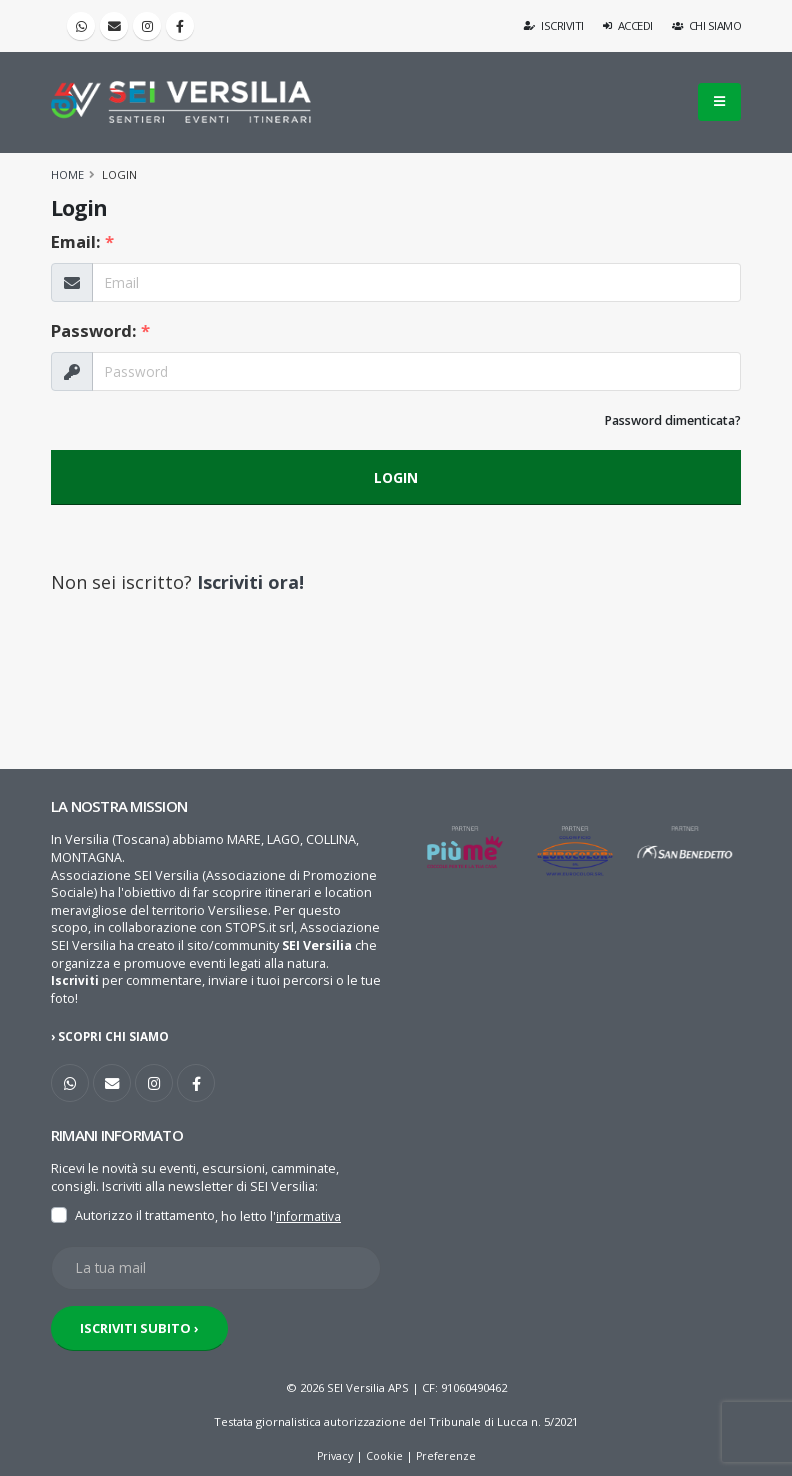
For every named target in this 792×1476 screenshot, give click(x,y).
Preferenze (448, 1454)
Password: (100, 330)
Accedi (628, 25)
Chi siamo (707, 25)
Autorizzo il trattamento (145, 1215)
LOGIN (396, 477)
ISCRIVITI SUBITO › (139, 1327)
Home (67, 174)
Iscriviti (554, 25)
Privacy (332, 1454)
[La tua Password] (416, 371)
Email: (82, 241)
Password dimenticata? (672, 420)
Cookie (384, 1454)
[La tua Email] (416, 282)
